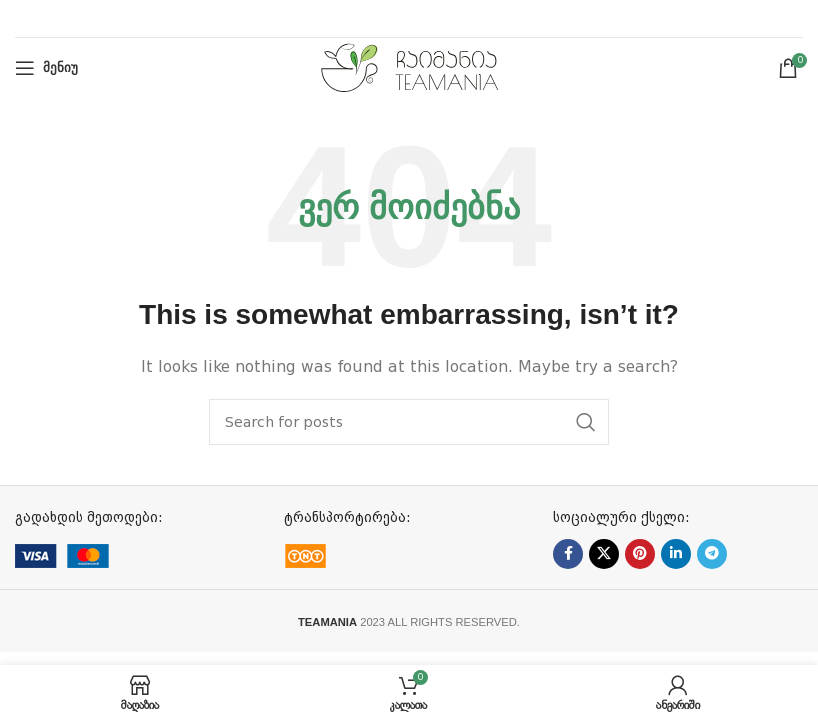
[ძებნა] (409, 422)
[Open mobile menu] (46, 68)
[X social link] (604, 554)
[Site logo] (409, 67)
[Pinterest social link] (640, 554)
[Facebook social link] (568, 554)
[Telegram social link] (712, 554)
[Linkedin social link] (676, 554)
